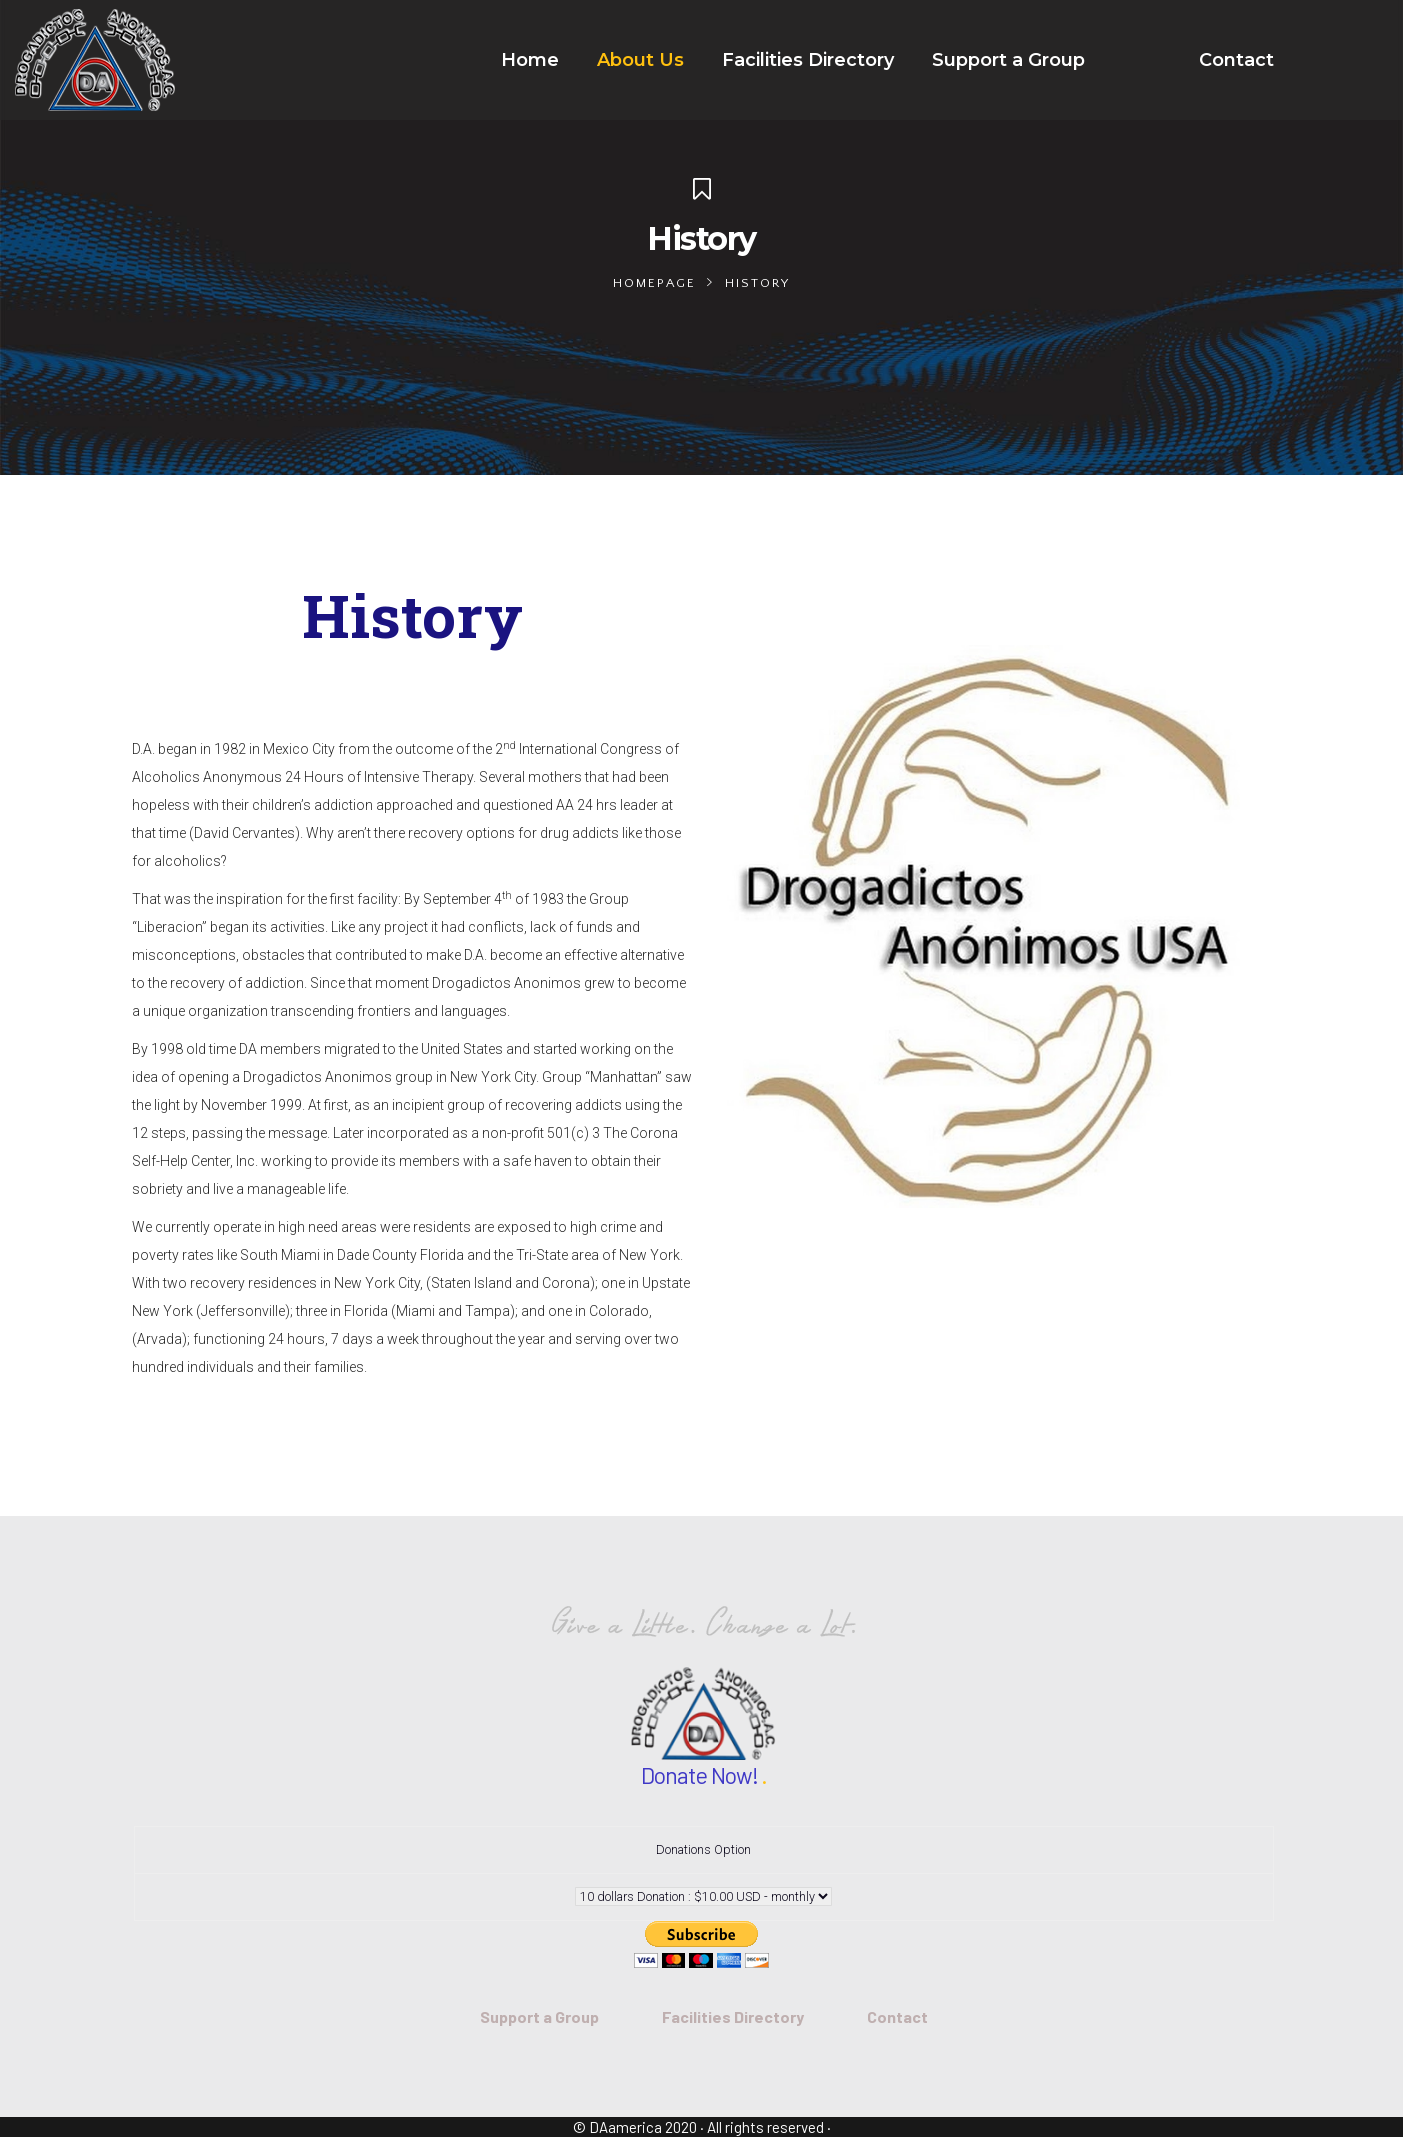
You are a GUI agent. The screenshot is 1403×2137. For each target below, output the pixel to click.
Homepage (654, 283)
